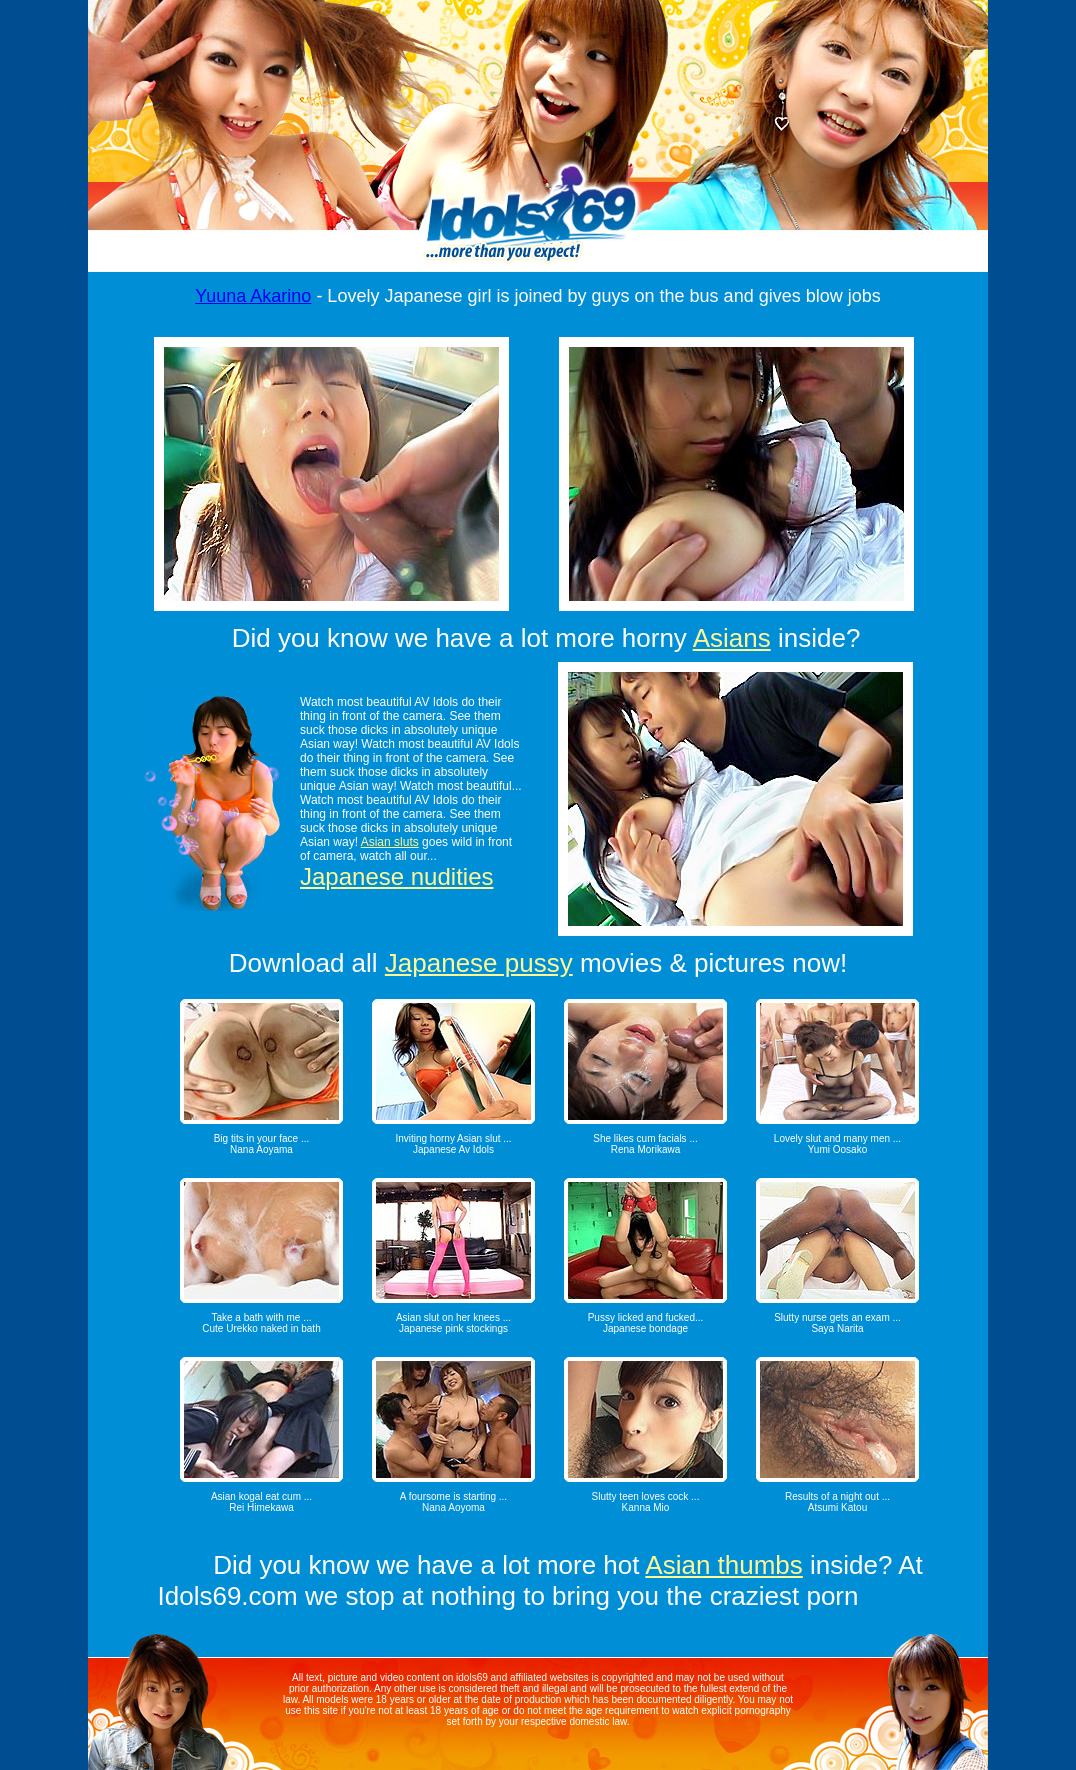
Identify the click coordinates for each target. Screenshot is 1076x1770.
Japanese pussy (479, 963)
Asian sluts (390, 842)
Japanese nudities (396, 876)
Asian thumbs (724, 1565)
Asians (732, 638)
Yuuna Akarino (253, 296)
